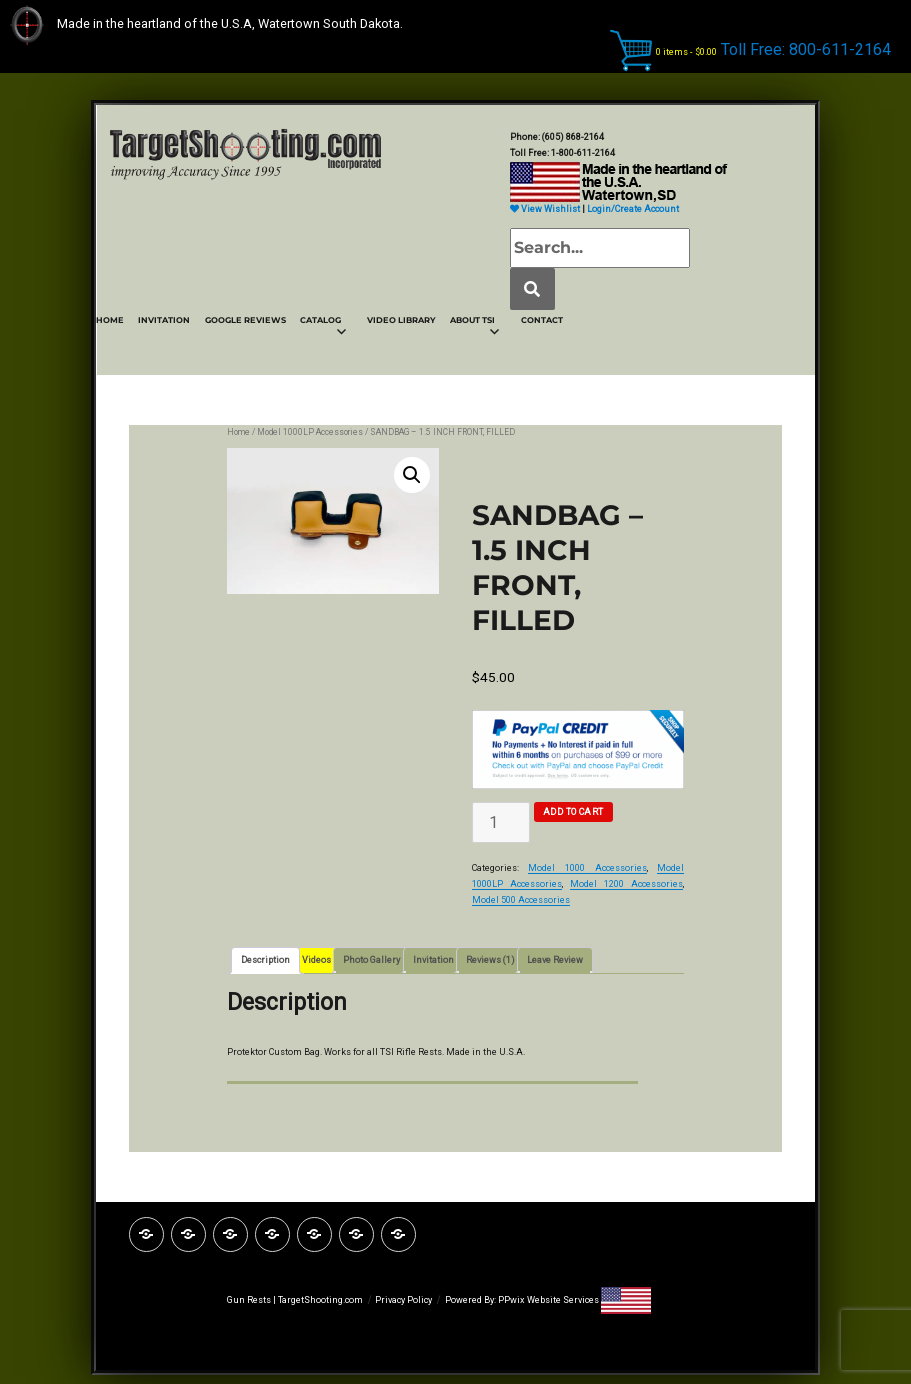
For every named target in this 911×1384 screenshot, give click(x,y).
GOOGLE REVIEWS (245, 320)
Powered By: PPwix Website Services (523, 1300)
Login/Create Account (633, 209)
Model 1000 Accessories (587, 868)
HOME (110, 320)
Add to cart (573, 812)
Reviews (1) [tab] (490, 960)
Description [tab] (265, 960)
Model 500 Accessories (521, 900)
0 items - (686, 51)
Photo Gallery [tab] (371, 960)
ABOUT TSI (472, 320)
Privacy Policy (403, 1300)
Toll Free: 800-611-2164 (806, 48)
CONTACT (542, 320)
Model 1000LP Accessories (310, 432)
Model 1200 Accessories (626, 884)
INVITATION (164, 320)
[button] (412, 475)
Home (238, 432)
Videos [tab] (316, 960)
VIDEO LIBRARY (401, 320)
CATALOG (320, 320)
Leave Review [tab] (555, 960)
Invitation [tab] (433, 960)
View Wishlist (545, 209)
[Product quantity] (501, 822)
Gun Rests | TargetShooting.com (295, 1300)
